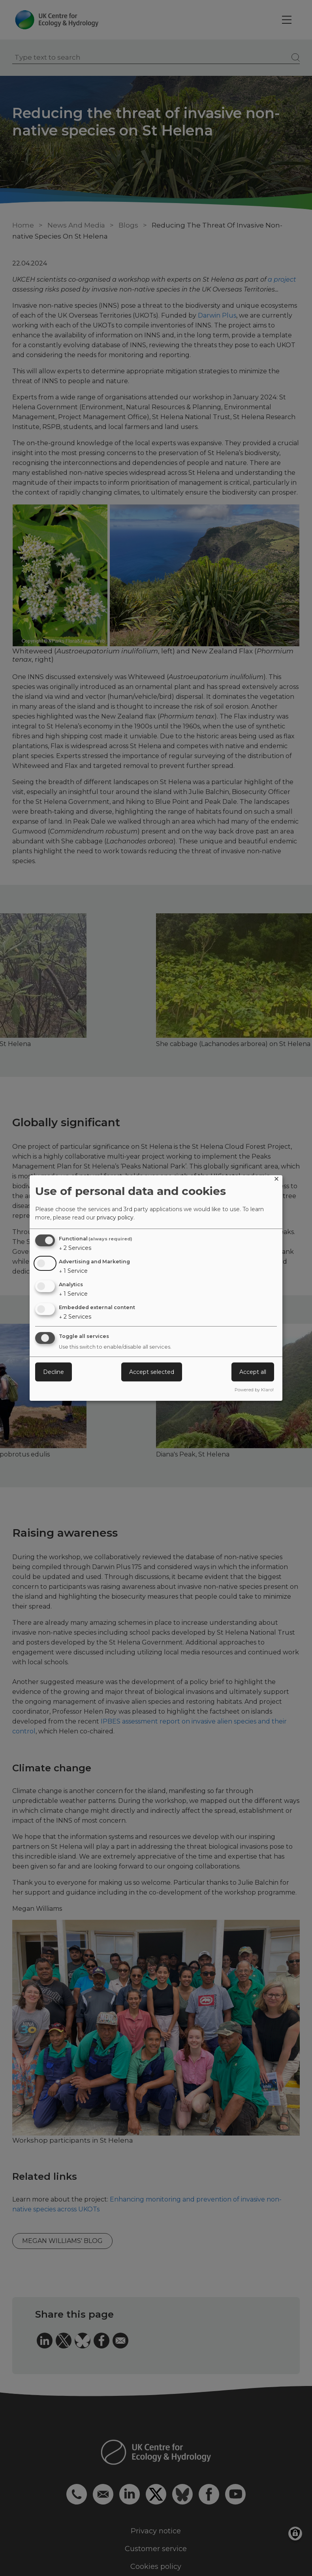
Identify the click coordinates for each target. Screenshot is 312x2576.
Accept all (252, 1371)
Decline (53, 1371)
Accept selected (151, 1371)
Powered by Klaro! (254, 1389)
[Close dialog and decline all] (276, 1180)
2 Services (75, 1248)
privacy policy (115, 1217)
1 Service (73, 1271)
